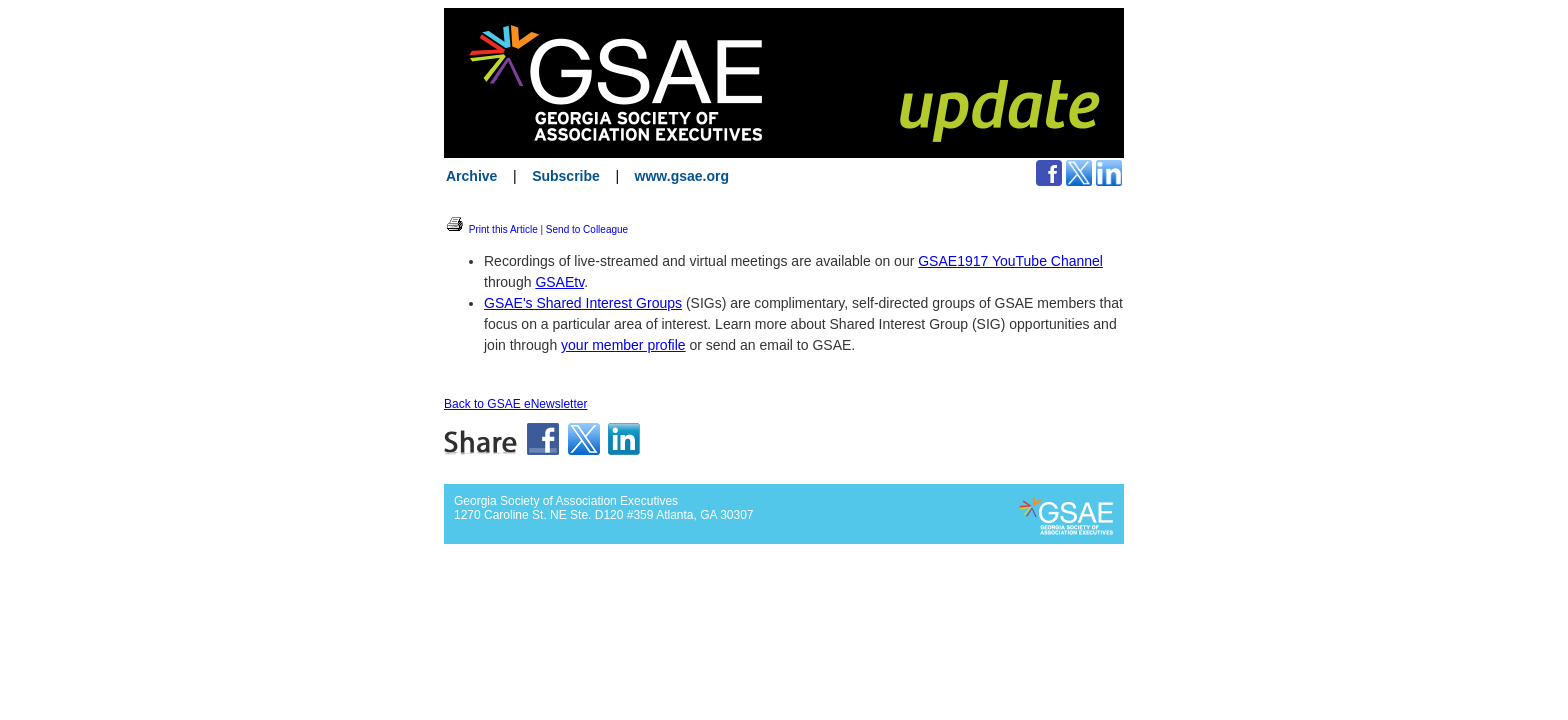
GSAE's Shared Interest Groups (583, 303)
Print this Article (491, 229)
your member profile (623, 345)
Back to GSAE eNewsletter (515, 404)
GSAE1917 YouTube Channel (1010, 261)
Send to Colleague (587, 229)
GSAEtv (559, 282)
